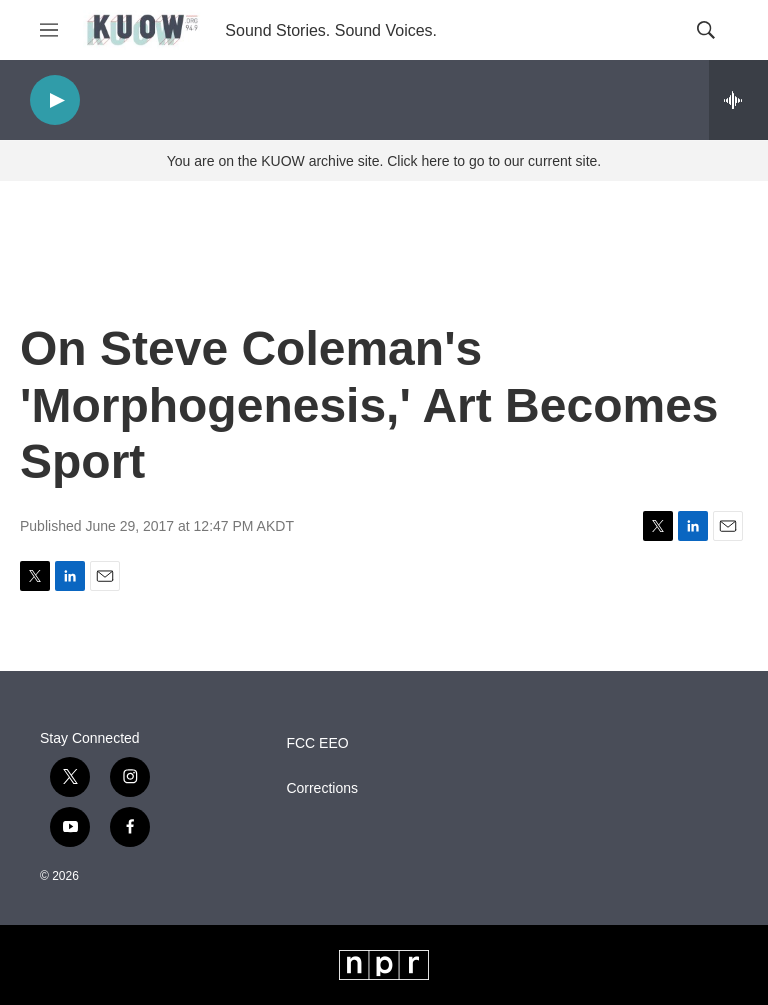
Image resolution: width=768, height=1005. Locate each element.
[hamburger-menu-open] (49, 30)
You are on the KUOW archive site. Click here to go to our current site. (384, 161)
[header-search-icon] (706, 30)
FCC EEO (317, 743)
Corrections (322, 788)
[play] (55, 100)
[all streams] (738, 100)
